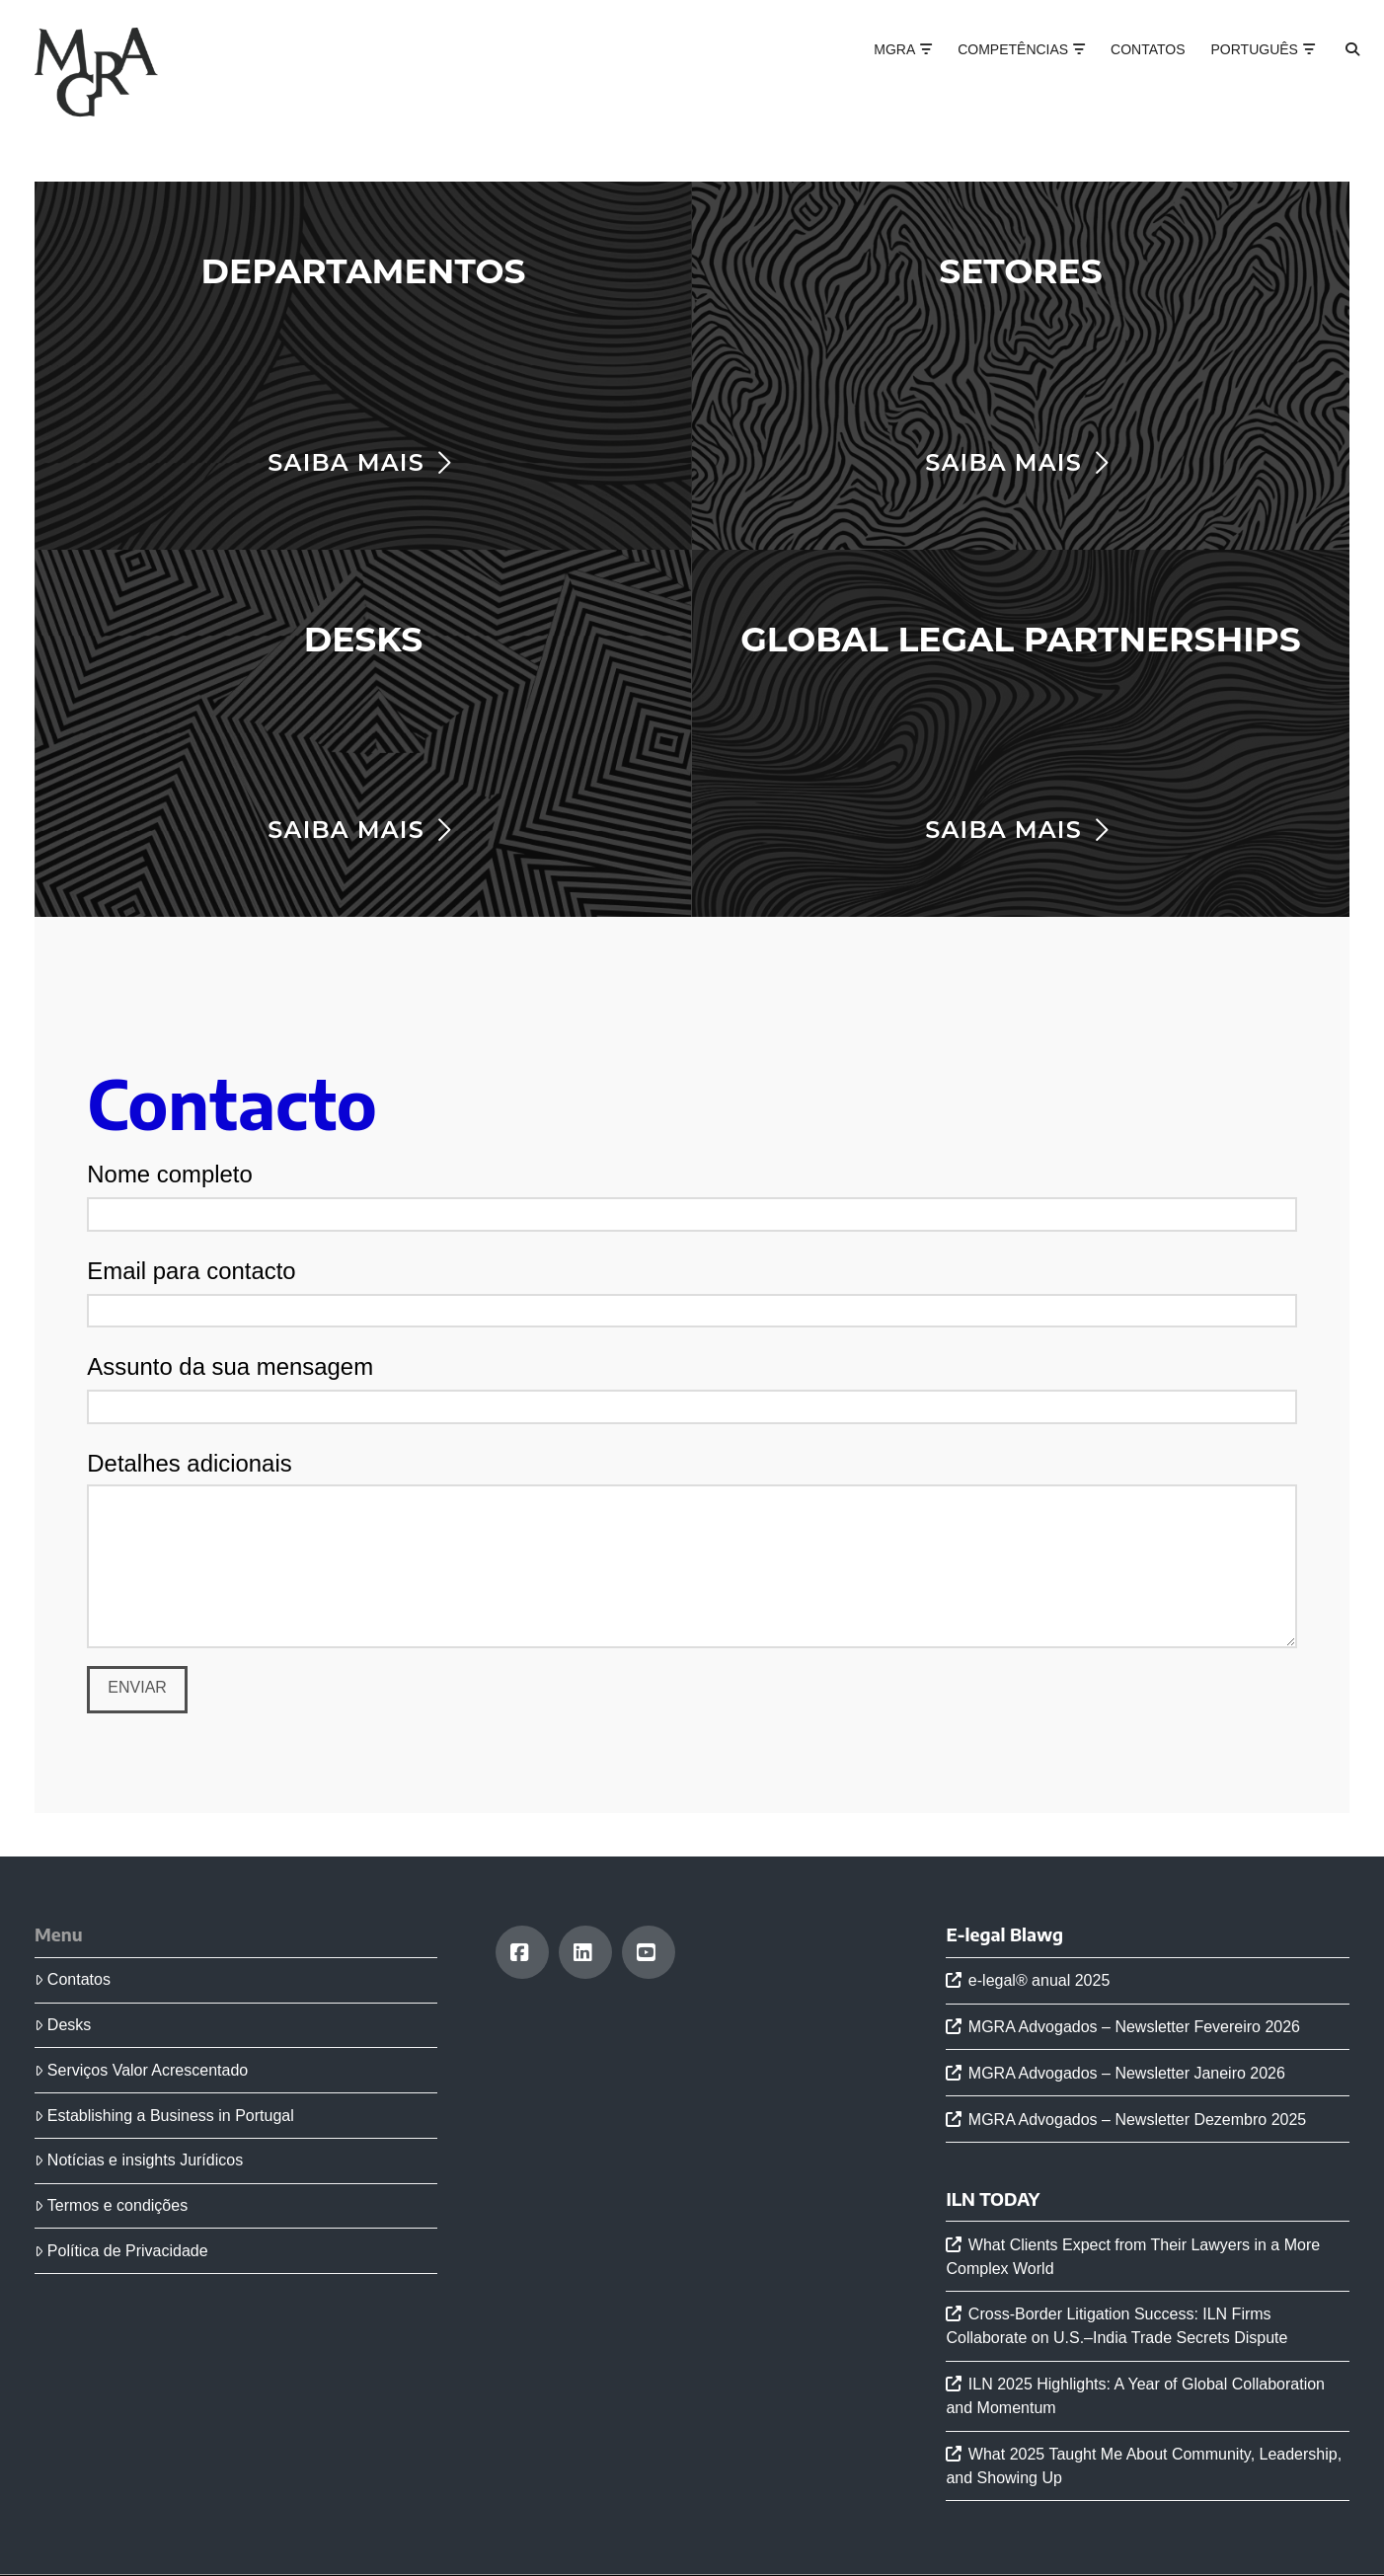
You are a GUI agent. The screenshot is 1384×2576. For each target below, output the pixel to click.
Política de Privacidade (121, 2250)
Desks (63, 2024)
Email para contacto (691, 1291)
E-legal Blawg (1004, 1934)
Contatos (73, 1979)
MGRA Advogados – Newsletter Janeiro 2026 (1126, 2073)
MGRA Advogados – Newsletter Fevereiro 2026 (1134, 2026)
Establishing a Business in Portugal (164, 2115)
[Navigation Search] (1335, 69)
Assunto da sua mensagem (691, 1387)
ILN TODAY (992, 2199)
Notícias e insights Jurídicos (139, 2160)
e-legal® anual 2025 (1039, 1980)
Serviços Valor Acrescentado (141, 2070)
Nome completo (691, 1195)
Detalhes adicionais (691, 1484)
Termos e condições (111, 2205)
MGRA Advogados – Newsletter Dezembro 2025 (1137, 2119)
